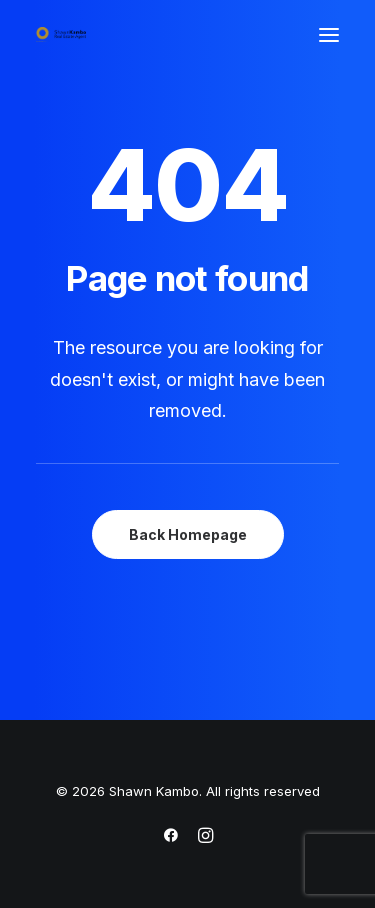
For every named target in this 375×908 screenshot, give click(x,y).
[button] (329, 34)
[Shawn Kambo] (61, 34)
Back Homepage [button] (188, 534)
